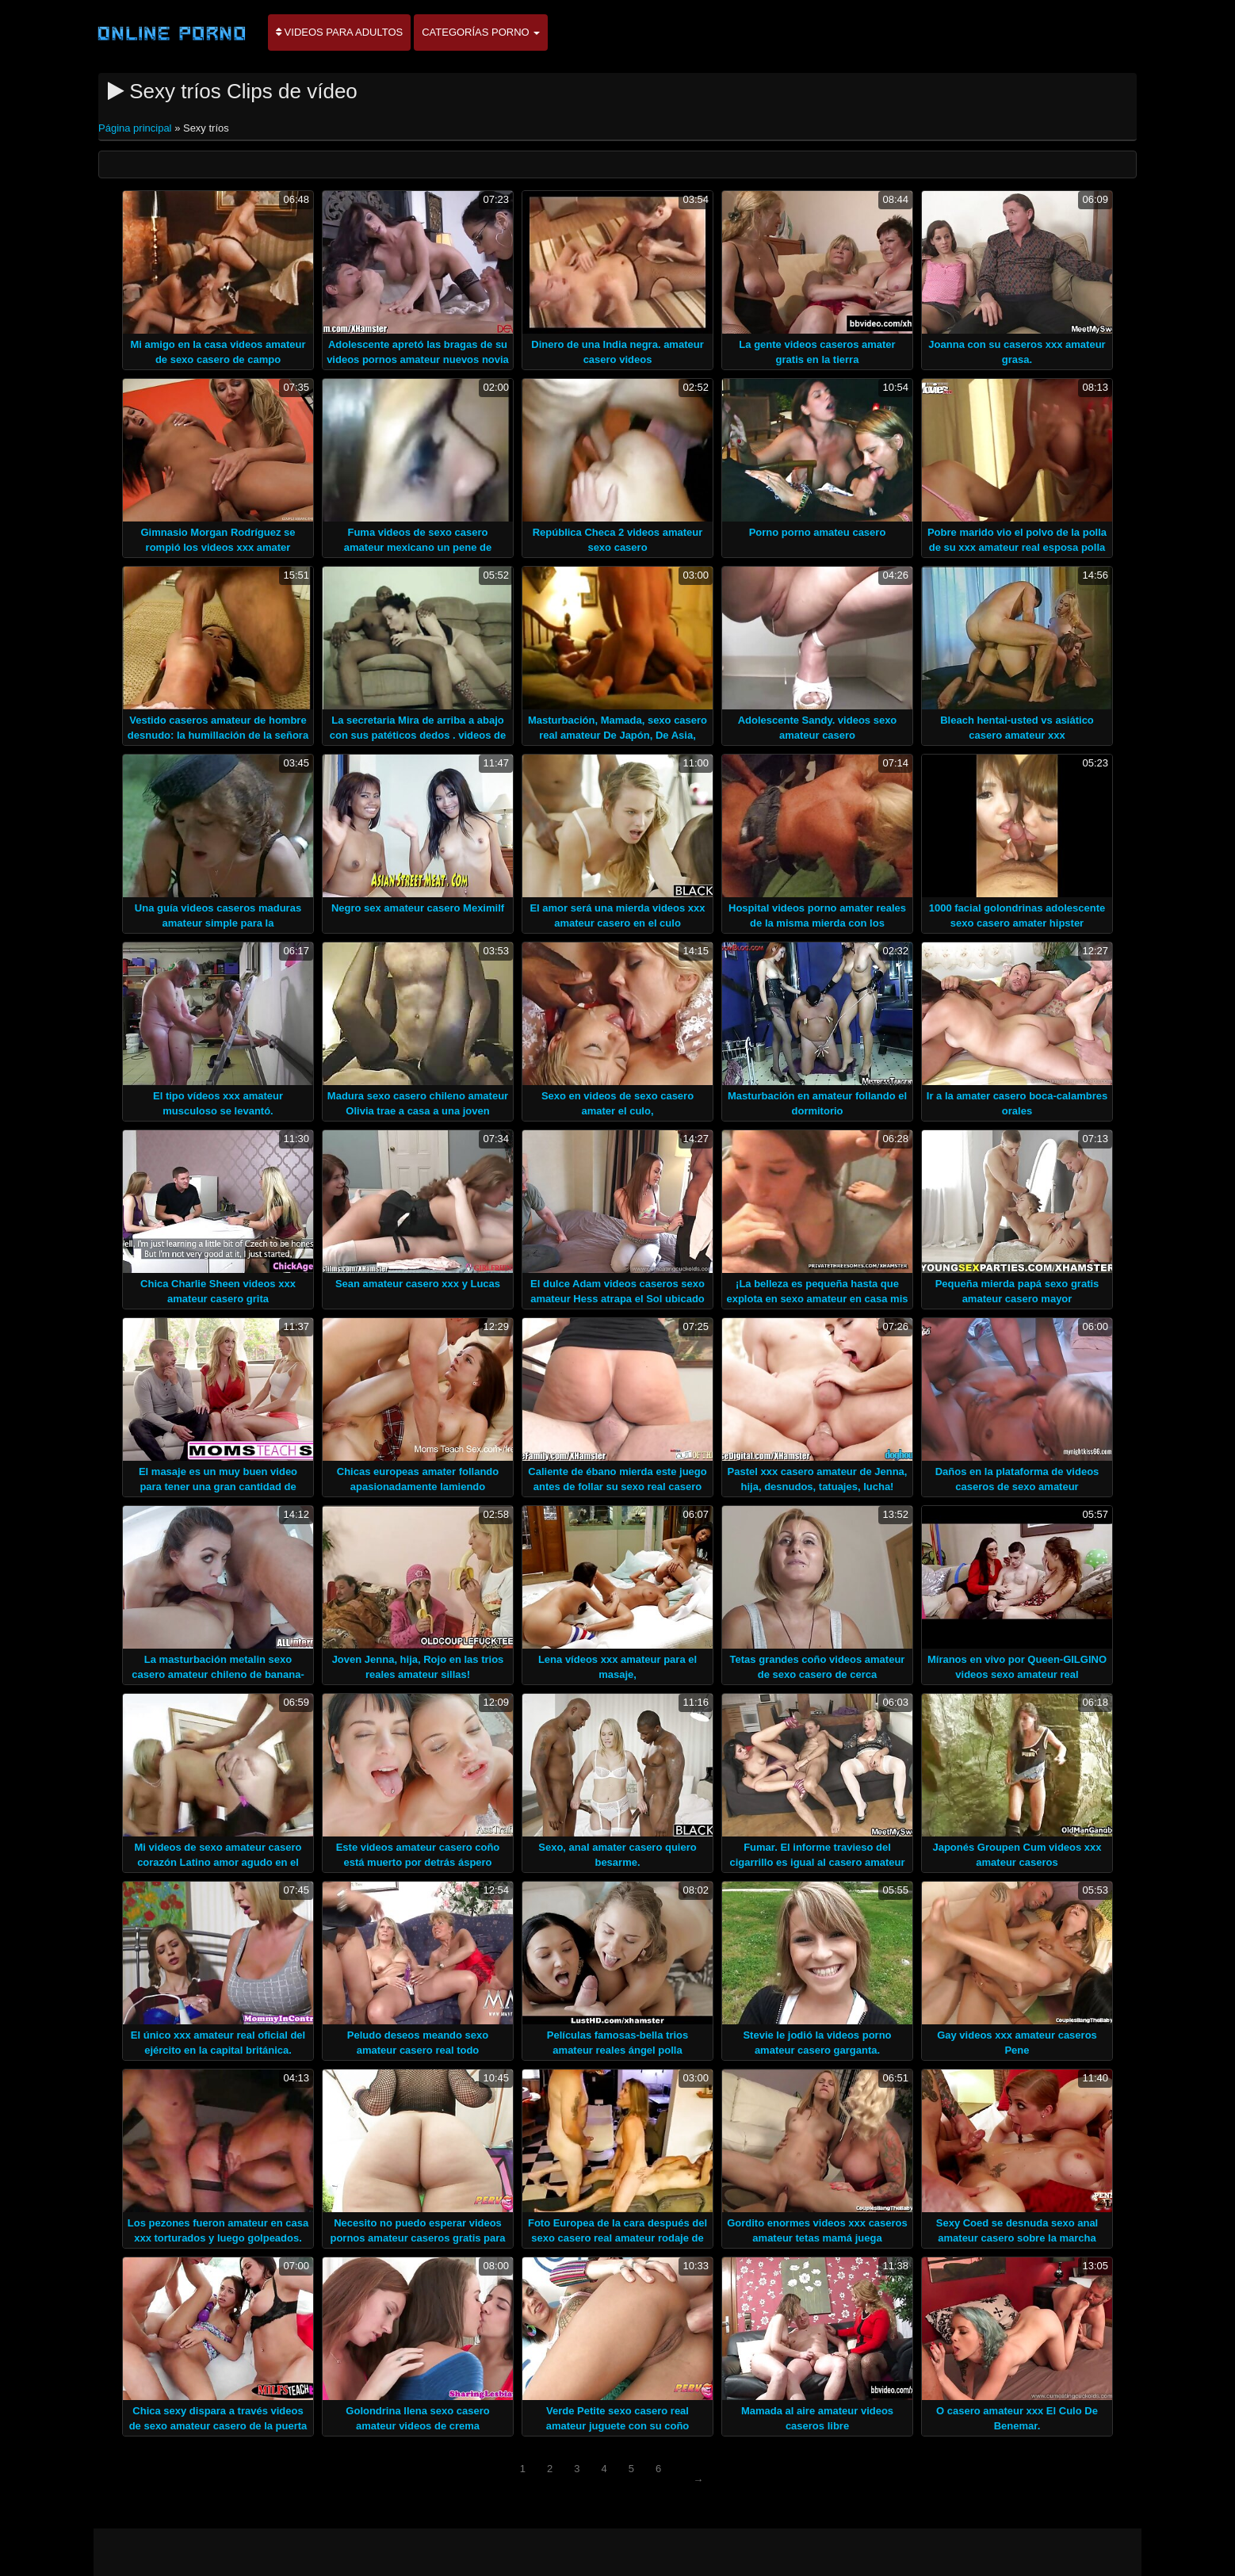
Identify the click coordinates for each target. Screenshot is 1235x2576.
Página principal (136, 128)
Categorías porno (481, 32)
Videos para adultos (339, 32)
